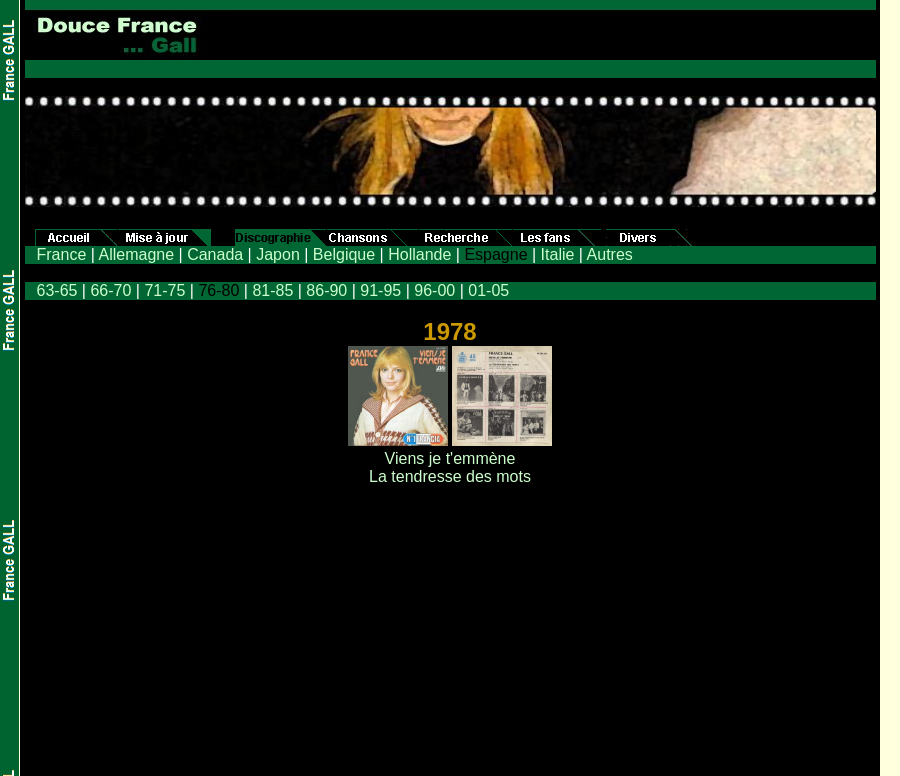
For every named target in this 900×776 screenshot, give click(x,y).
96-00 (434, 290)
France (62, 254)
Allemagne (136, 254)
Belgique (344, 254)
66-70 (110, 290)
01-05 (488, 290)
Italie (558, 254)
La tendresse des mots (450, 476)
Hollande (419, 254)
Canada (215, 254)
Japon (278, 254)
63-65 (57, 290)
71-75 (164, 290)
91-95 (380, 290)
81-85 (272, 290)
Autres (610, 254)
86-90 (326, 290)
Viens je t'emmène (450, 458)
